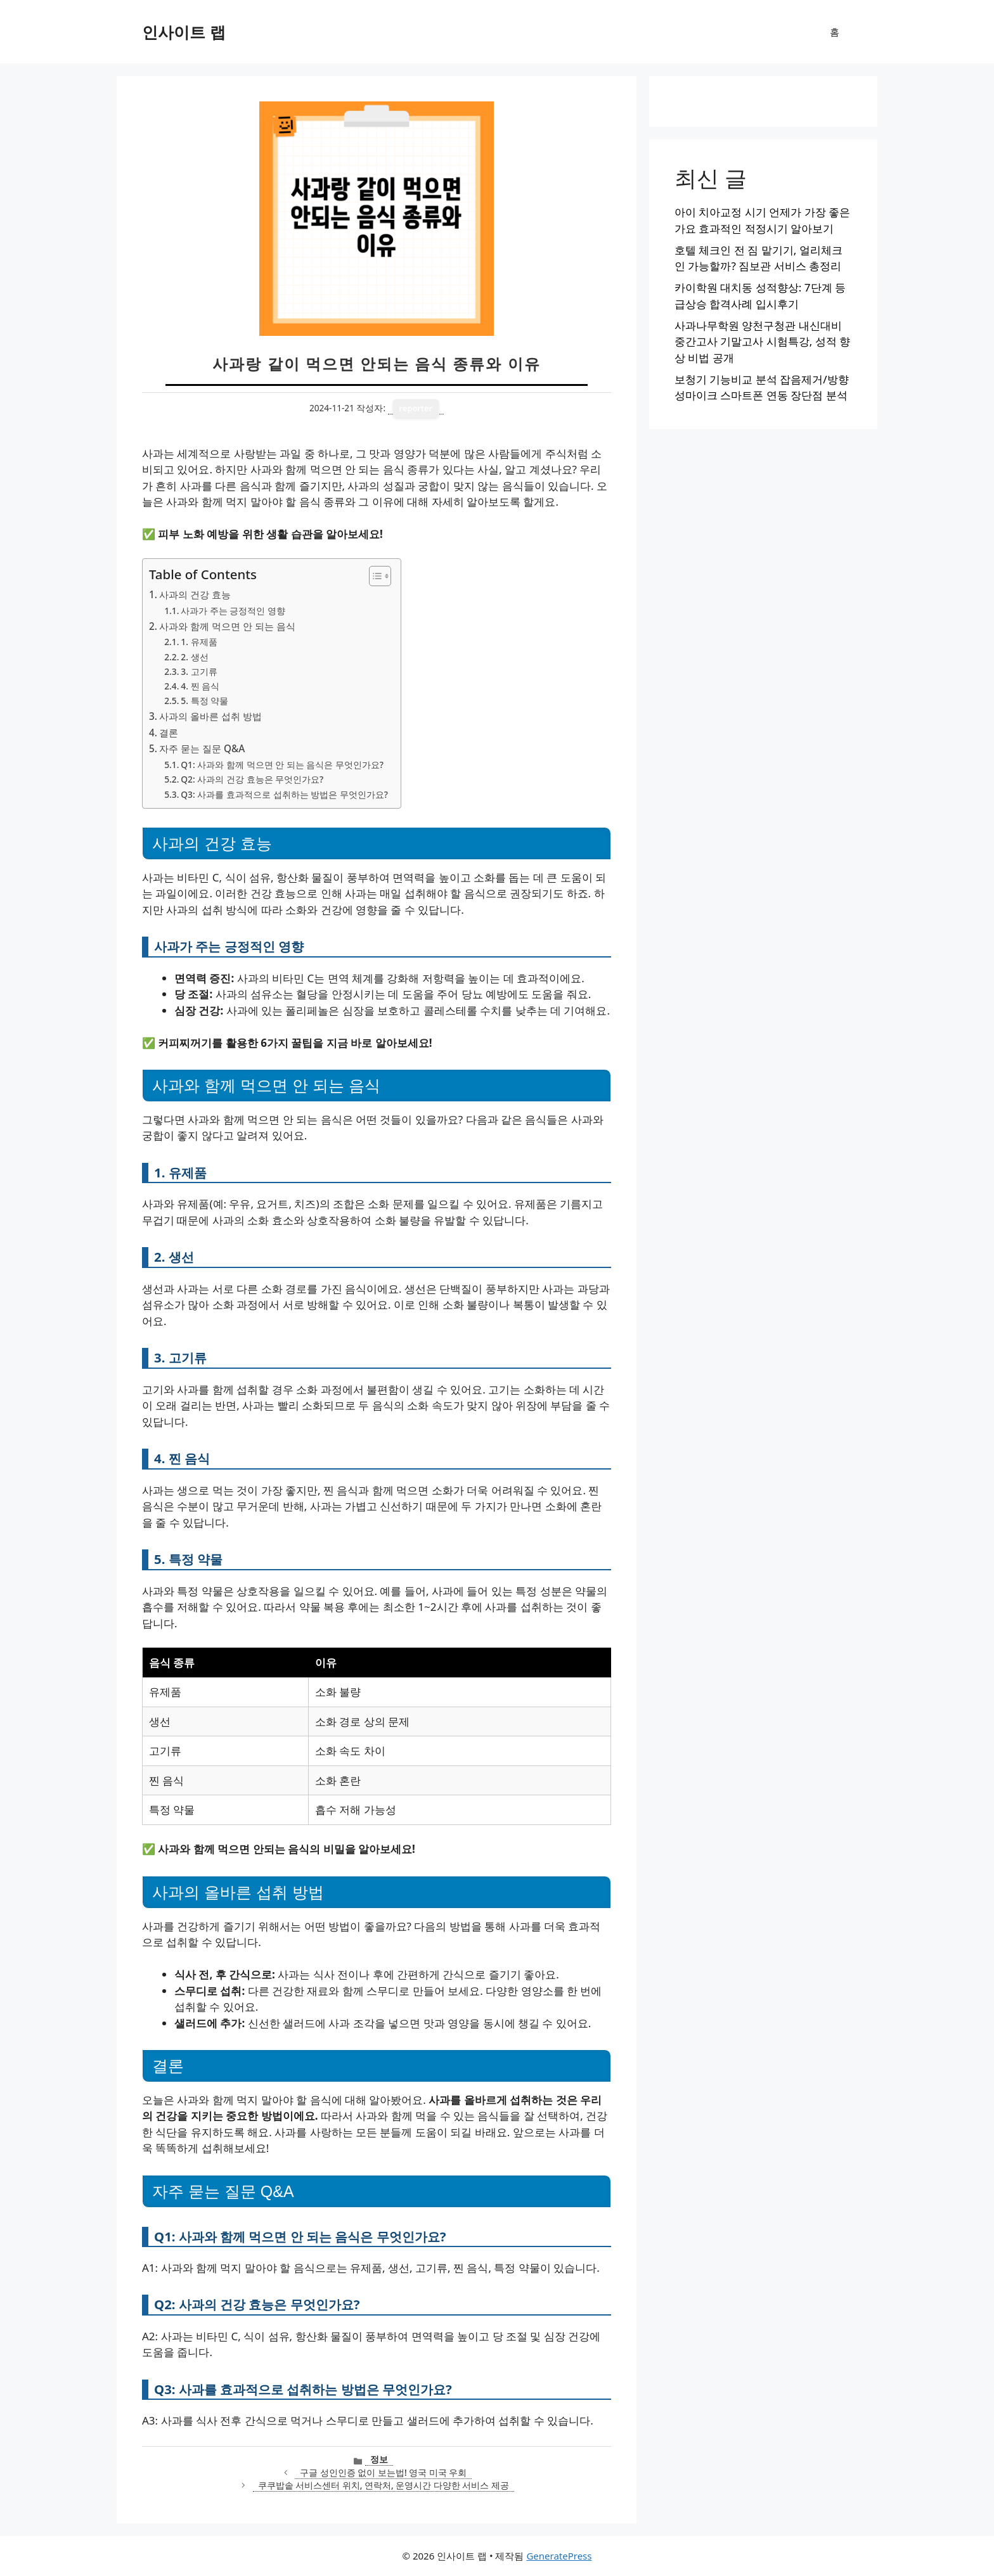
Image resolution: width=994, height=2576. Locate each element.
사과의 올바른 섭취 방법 (210, 716)
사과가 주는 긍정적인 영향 (233, 611)
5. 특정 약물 (204, 701)
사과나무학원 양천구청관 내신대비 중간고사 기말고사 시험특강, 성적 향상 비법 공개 (762, 341)
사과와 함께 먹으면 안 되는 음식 (227, 626)
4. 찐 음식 (200, 686)
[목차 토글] (373, 576)
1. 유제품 (199, 642)
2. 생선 (194, 657)
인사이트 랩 (184, 31)
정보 (379, 2459)
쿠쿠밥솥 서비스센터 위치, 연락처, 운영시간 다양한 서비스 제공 (383, 2485)
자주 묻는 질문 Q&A (202, 748)
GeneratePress (558, 2555)
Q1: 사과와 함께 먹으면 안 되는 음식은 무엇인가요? (282, 765)
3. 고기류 (199, 671)
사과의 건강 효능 (195, 594)
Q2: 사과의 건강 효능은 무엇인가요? (252, 779)
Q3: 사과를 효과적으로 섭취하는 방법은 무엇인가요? (284, 794)
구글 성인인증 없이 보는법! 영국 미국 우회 (383, 2472)
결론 (168, 732)
